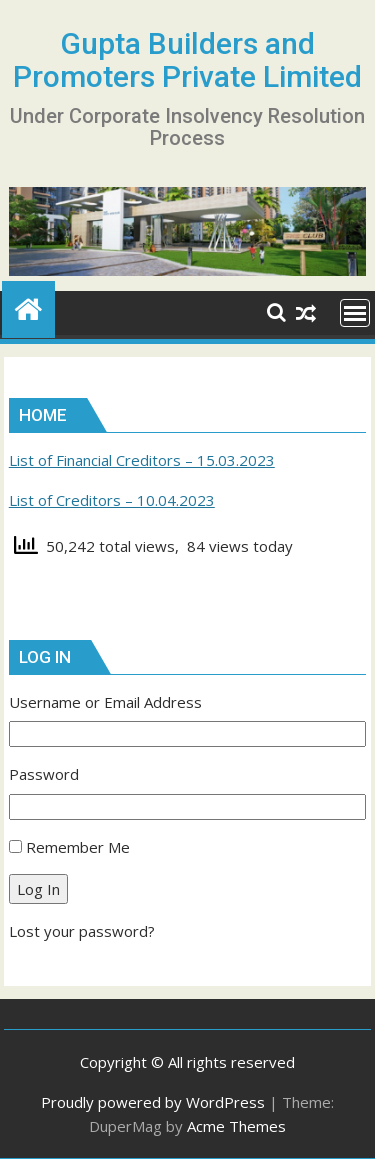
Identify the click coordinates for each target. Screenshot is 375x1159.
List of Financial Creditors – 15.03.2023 (142, 460)
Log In (38, 889)
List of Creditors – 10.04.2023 (112, 500)
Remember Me (78, 847)
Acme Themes (236, 1126)
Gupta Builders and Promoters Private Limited (187, 60)
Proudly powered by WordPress (153, 1102)
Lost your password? (82, 931)
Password (44, 774)
